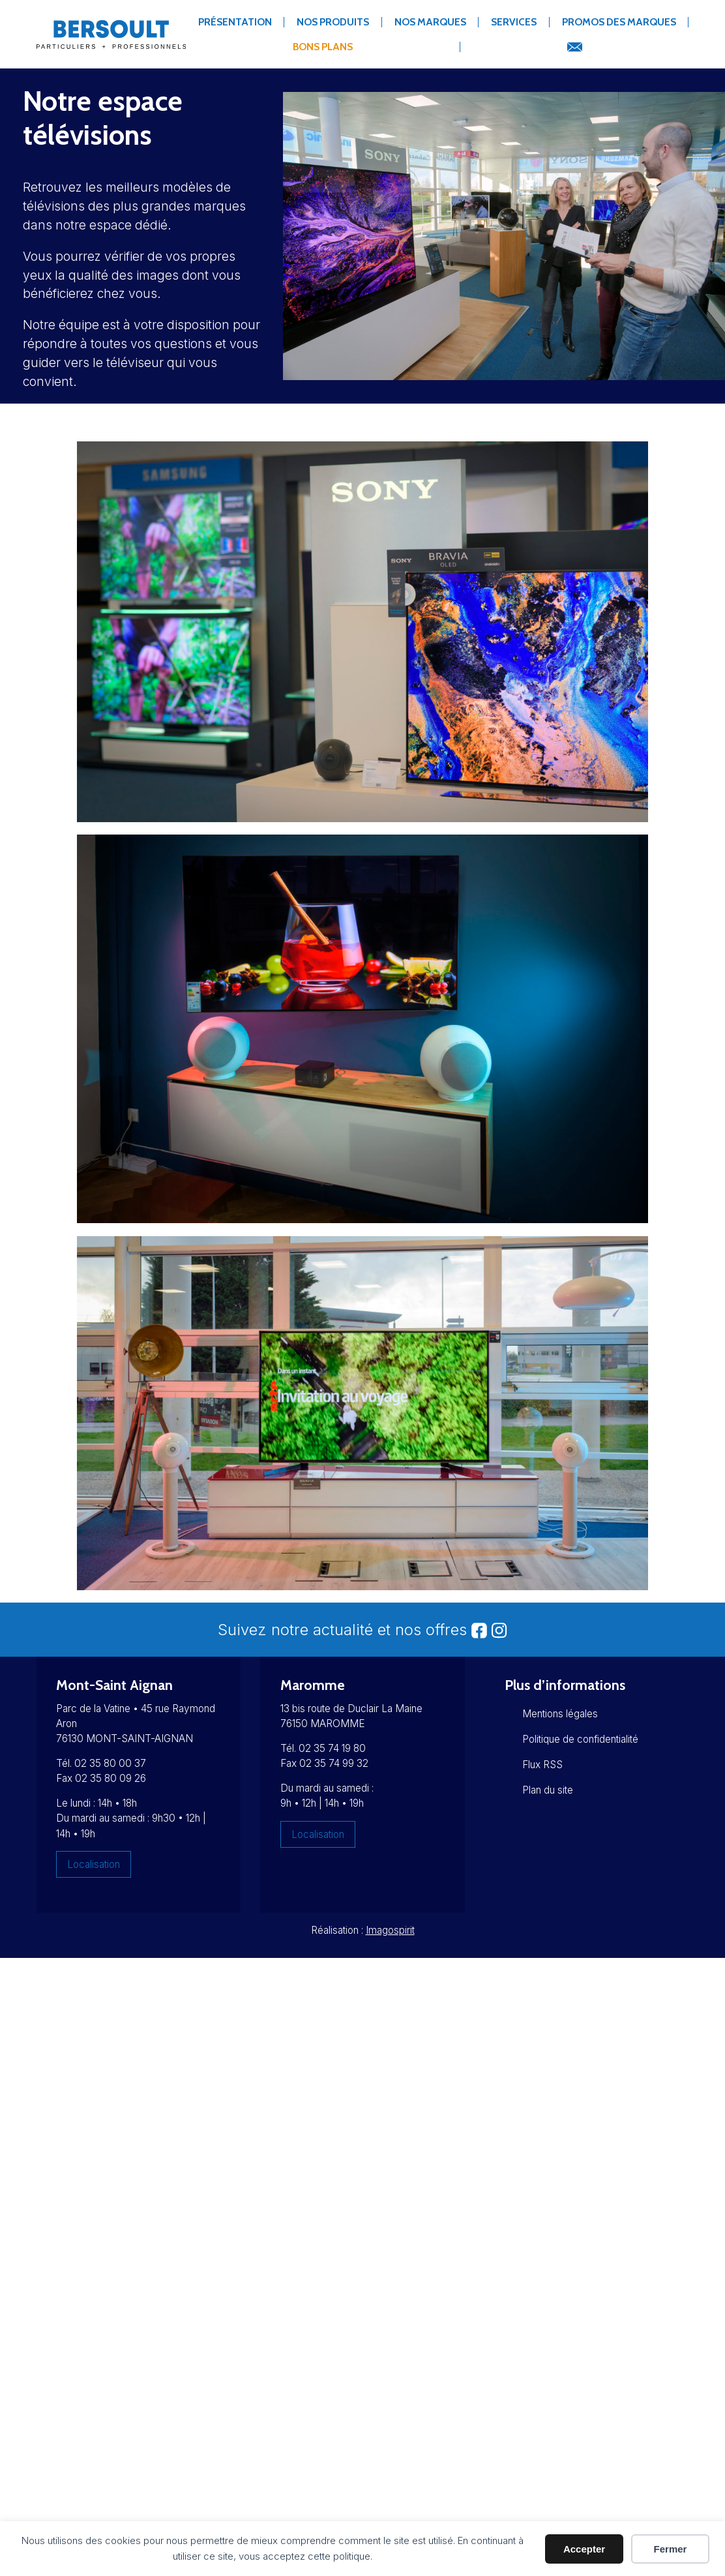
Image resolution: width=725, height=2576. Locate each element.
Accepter (584, 2548)
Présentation (235, 22)
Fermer (670, 2548)
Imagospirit (390, 1930)
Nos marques (430, 22)
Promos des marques (619, 22)
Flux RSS (542, 1764)
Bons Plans (323, 46)
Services (514, 22)
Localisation (93, 1864)
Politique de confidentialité (580, 1739)
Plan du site (547, 1790)
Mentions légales (560, 1714)
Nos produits (333, 22)
